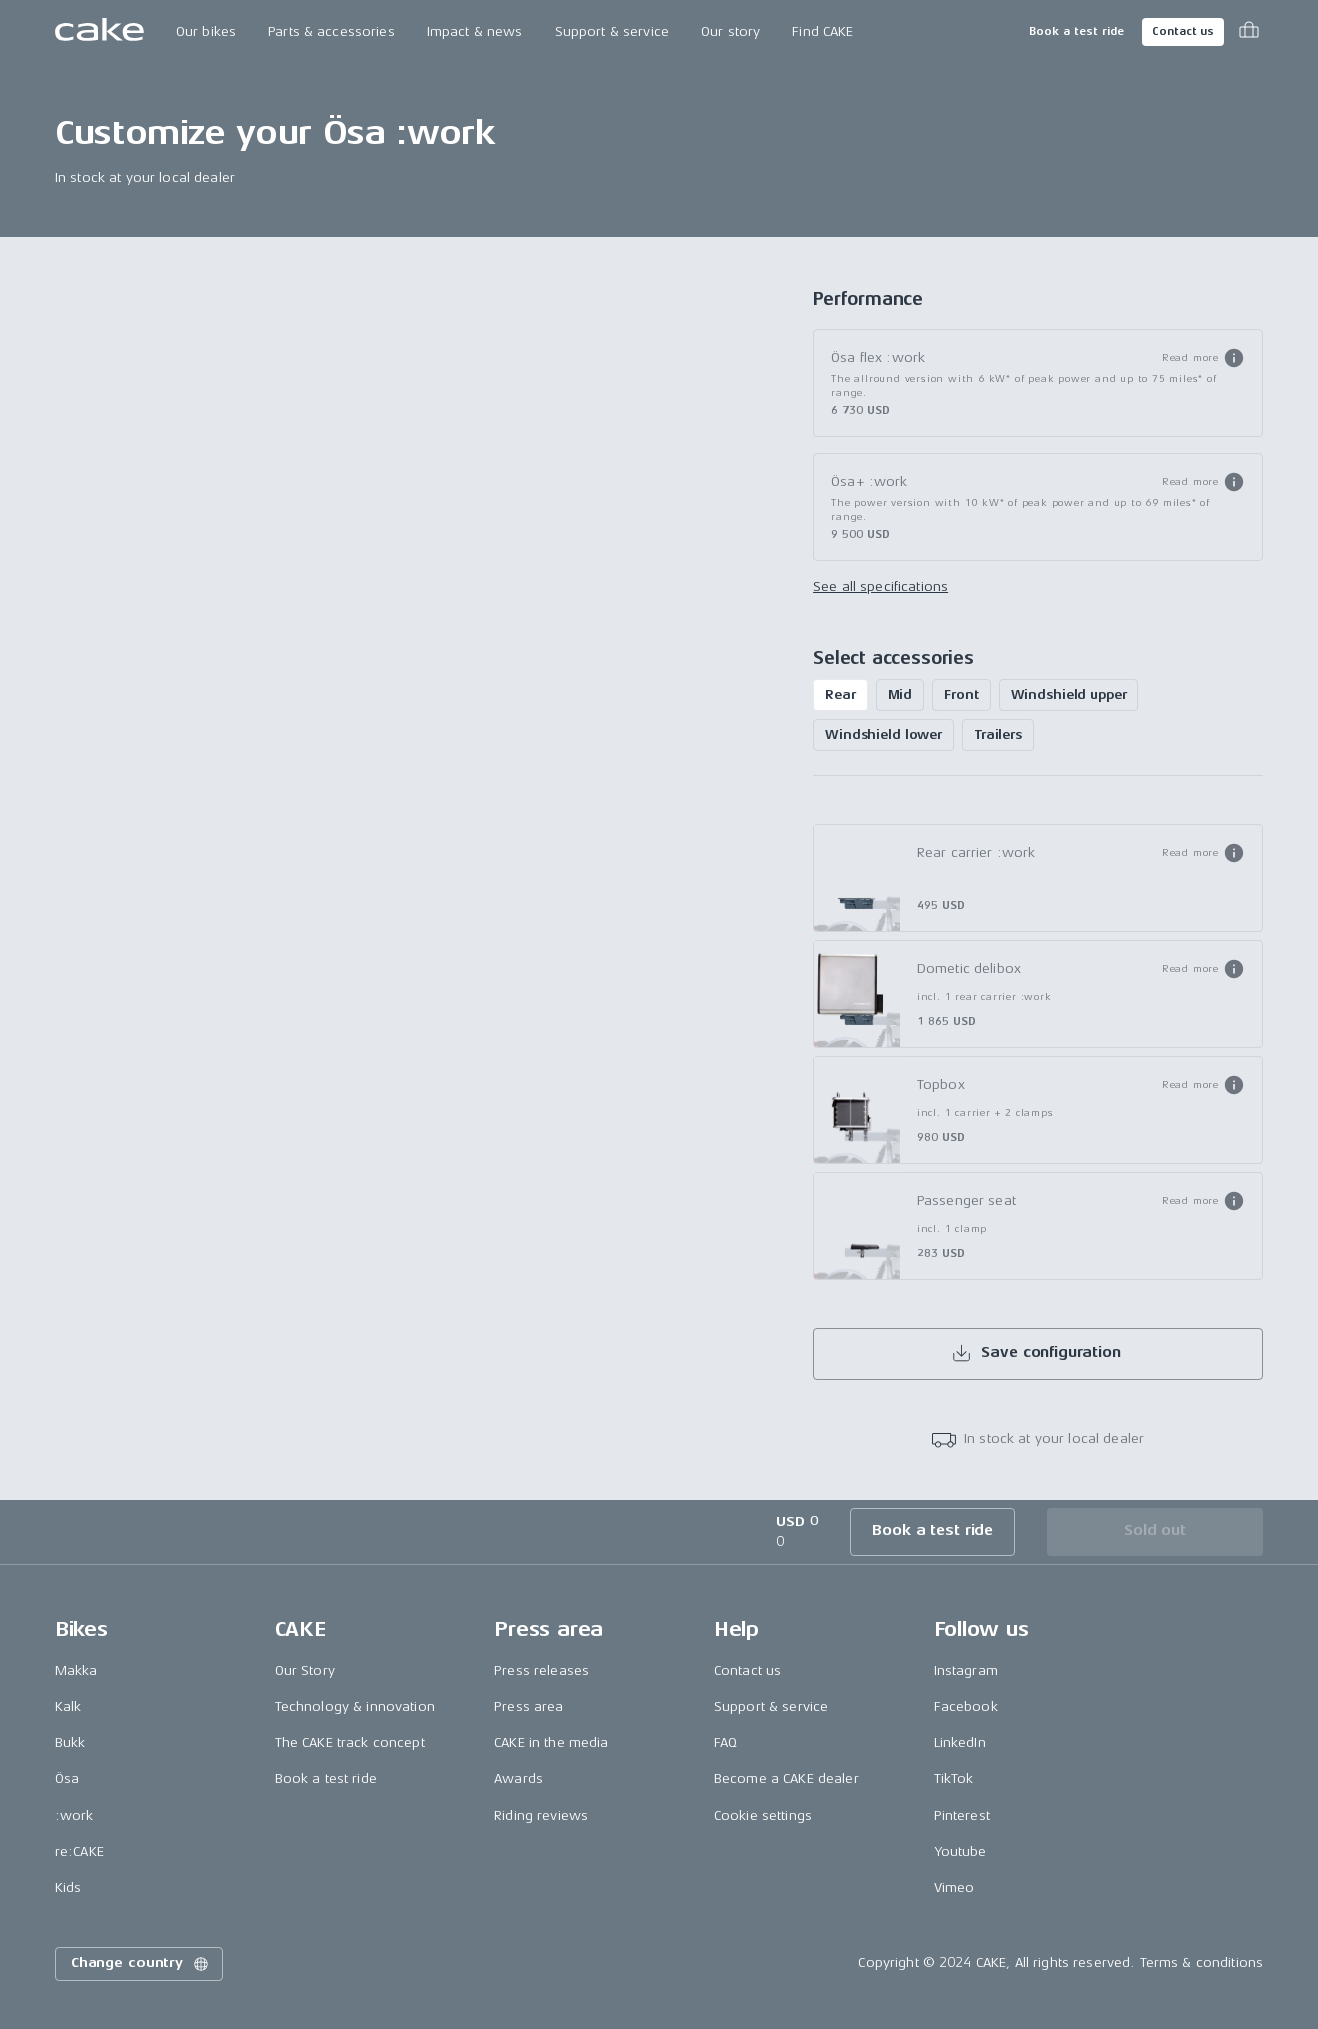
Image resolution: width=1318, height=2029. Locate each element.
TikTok (954, 1778)
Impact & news (475, 31)
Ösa (67, 1778)
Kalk (68, 1706)
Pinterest (962, 1815)
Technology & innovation (355, 1706)
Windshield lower (883, 734)
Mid (900, 694)
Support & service (612, 31)
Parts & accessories (331, 31)
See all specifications (880, 586)
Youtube (960, 1851)
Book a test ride (1076, 31)
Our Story (305, 1670)
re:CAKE (79, 1851)
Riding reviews (541, 1815)
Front (961, 694)
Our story (730, 31)
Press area (528, 1706)
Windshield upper (1069, 694)
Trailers (998, 734)
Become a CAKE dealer (786, 1778)
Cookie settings (763, 1815)
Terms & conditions (1202, 1962)
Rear (840, 694)
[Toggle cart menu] (1249, 32)
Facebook (966, 1706)
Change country (141, 1964)
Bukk (70, 1742)
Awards (518, 1778)
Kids (68, 1887)
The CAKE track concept (350, 1742)
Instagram (966, 1670)
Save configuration (1035, 1353)
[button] (1203, 358)
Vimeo (954, 1887)
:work (74, 1815)
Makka (76, 1670)
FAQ (725, 1742)
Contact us (1183, 31)
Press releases (541, 1670)
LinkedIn (960, 1742)
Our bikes (206, 31)
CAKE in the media (551, 1742)
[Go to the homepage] (99, 32)
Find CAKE (822, 31)
